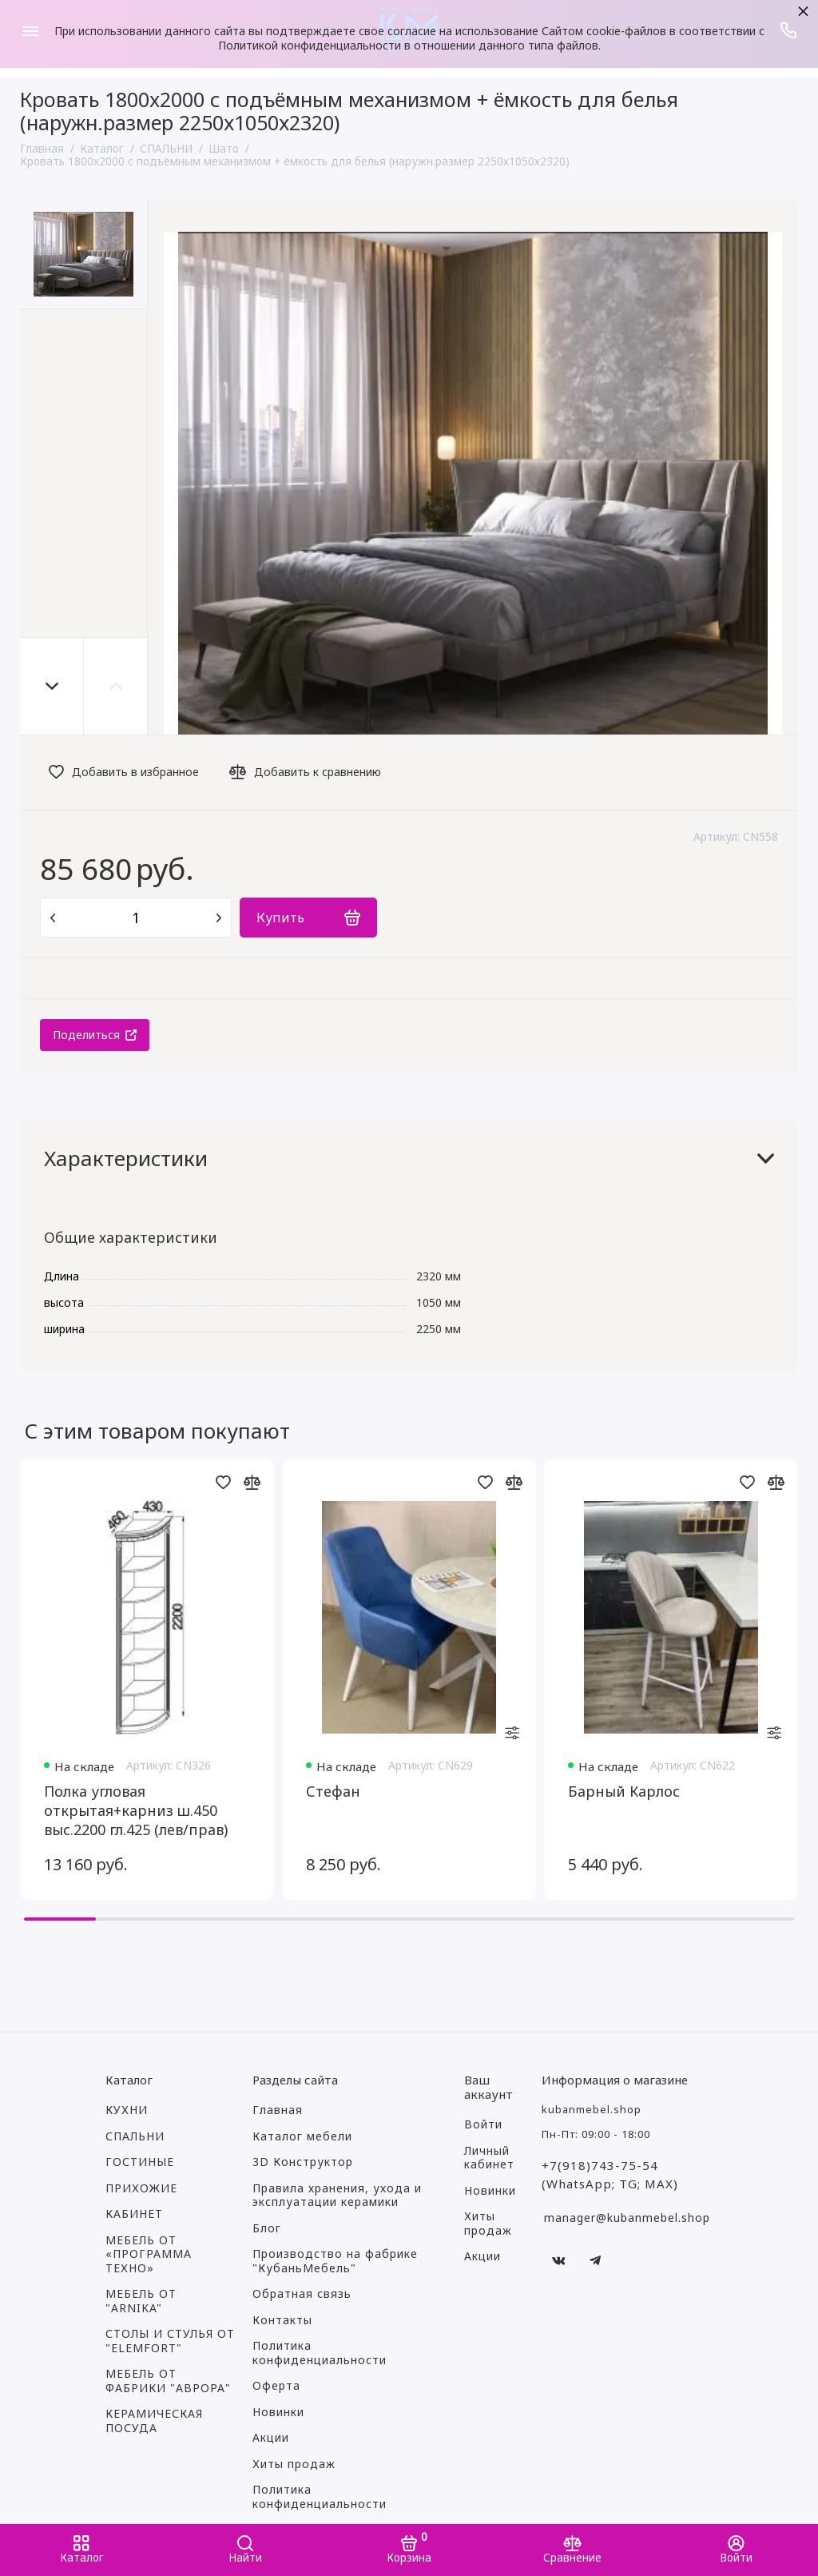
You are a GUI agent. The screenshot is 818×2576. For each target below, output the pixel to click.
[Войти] (736, 2550)
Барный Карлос (624, 1791)
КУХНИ (126, 2110)
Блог (266, 2228)
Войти (483, 2124)
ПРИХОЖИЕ (141, 2188)
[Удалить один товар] (52, 917)
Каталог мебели (302, 2136)
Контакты (282, 2320)
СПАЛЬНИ (135, 2136)
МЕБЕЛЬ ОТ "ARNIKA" (141, 2301)
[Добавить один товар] (218, 917)
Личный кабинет (489, 2158)
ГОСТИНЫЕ (139, 2162)
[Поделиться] (94, 1035)
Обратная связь (301, 2294)
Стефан (333, 1791)
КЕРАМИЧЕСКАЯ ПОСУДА (154, 2421)
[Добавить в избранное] (128, 772)
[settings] (512, 1734)
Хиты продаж (294, 2464)
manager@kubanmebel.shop (627, 2217)
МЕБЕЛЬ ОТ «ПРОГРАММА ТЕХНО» (148, 2254)
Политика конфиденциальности (319, 2353)
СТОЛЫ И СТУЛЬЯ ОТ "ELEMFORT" (170, 2341)
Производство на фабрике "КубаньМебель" (335, 2261)
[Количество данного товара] (136, 918)
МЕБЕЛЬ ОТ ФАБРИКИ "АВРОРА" (168, 2381)
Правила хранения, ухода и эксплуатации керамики (337, 2195)
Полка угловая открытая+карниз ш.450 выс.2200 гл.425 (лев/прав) (136, 1810)
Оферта (276, 2386)
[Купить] (308, 918)
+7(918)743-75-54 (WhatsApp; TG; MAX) (610, 2174)
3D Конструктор (302, 2162)
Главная (277, 2110)
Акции (270, 2438)
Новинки (278, 2412)
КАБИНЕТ (134, 2214)
